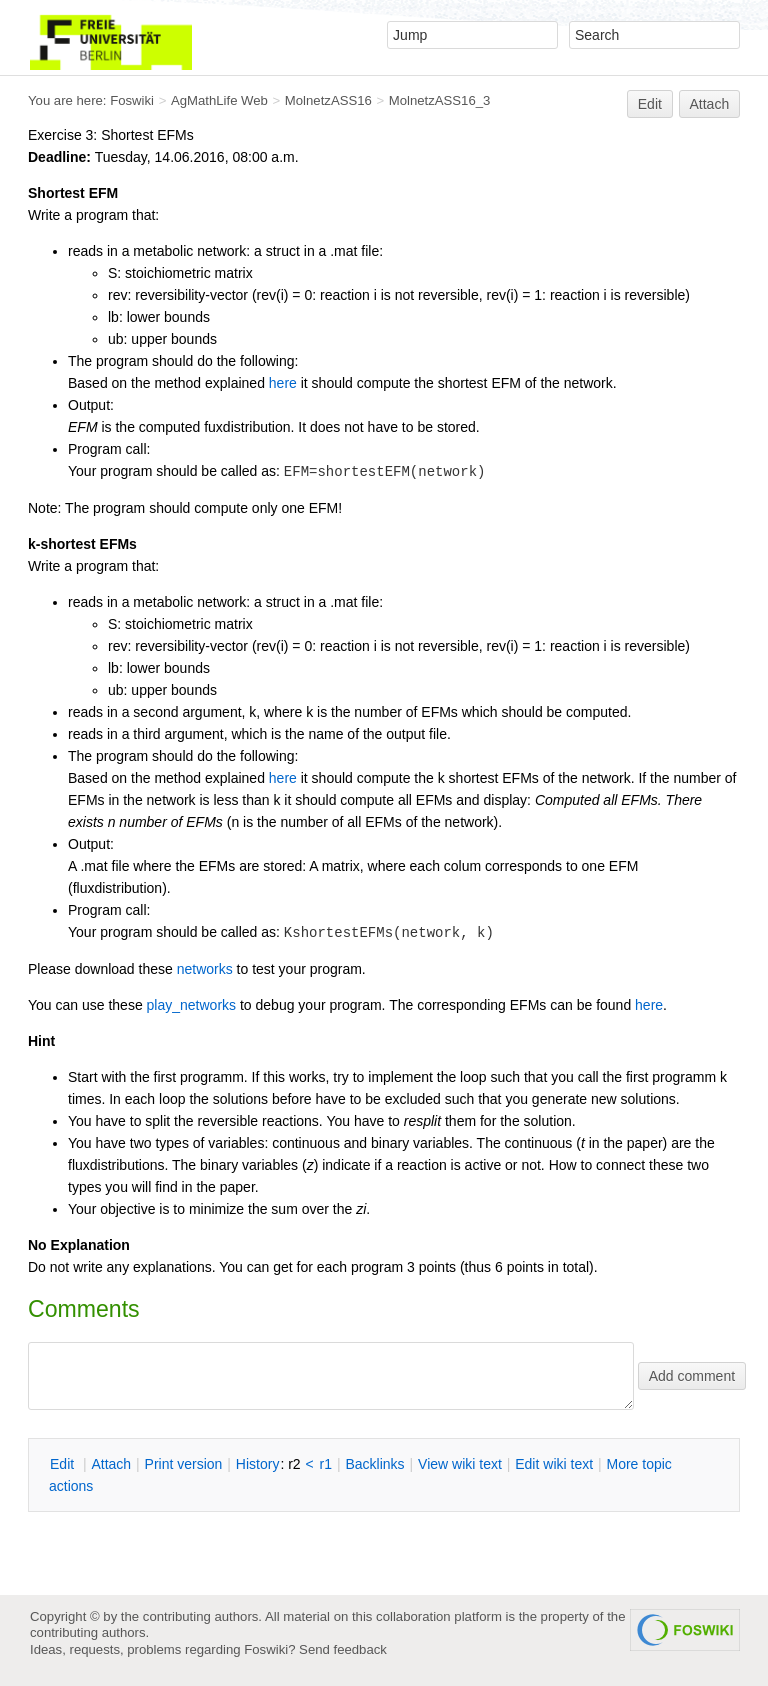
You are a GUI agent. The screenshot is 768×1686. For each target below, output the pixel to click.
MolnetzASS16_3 (440, 100)
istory (258, 1464)
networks (205, 969)
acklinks (374, 1464)
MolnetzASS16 (328, 100)
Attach (710, 104)
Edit (650, 104)
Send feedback (343, 1649)
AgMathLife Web (219, 100)
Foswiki (132, 100)
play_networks (192, 1005)
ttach (111, 1464)
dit (64, 1464)
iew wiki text (460, 1464)
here (283, 383)
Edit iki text (554, 1464)
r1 (326, 1464)
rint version (184, 1464)
